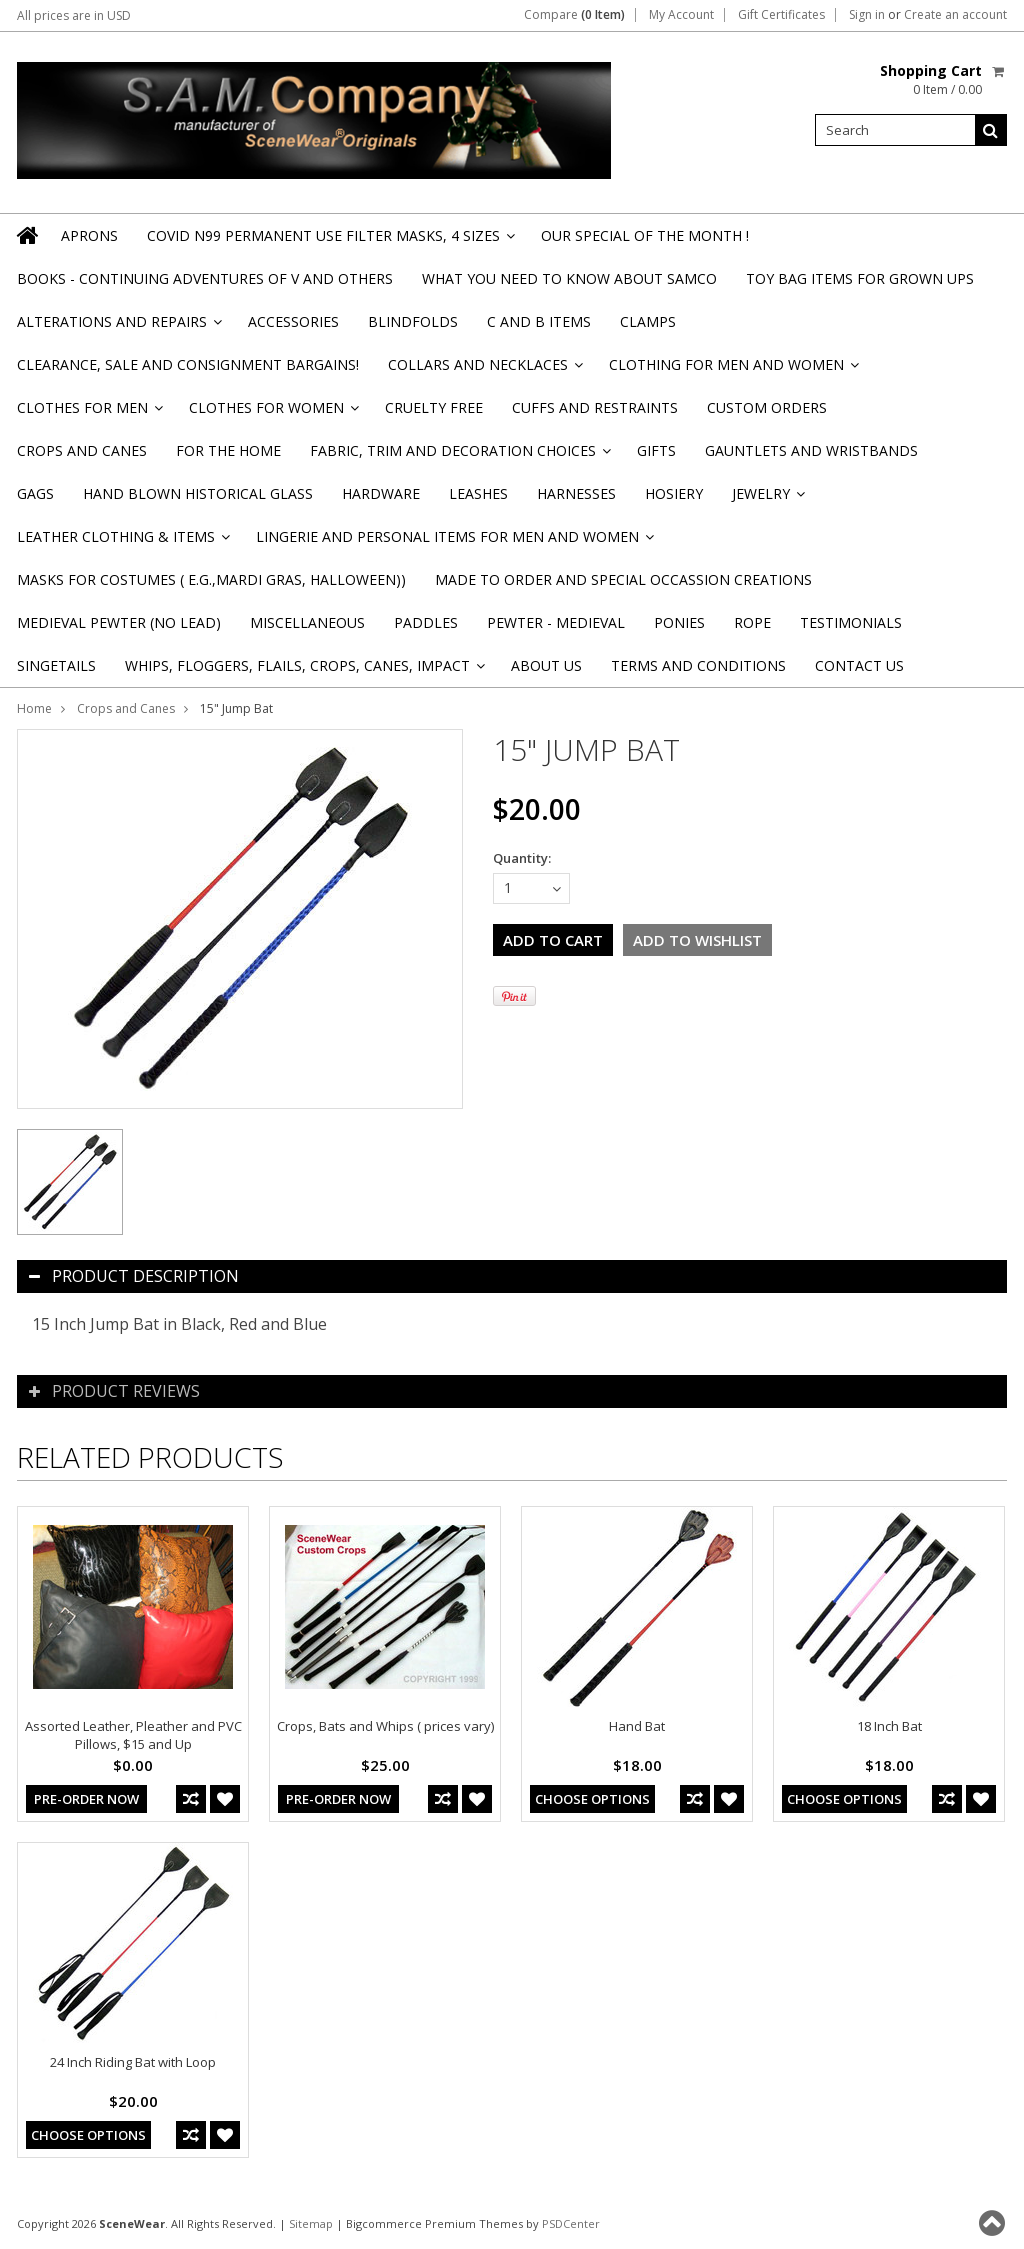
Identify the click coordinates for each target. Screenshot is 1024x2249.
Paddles (426, 622)
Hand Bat (637, 1726)
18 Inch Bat (889, 1726)
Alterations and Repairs (118, 327)
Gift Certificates (781, 15)
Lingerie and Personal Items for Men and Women (453, 542)
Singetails (56, 665)
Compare (574, 15)
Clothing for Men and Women (732, 370)
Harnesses (576, 493)
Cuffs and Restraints (595, 407)
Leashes (478, 493)
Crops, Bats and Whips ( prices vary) (385, 1726)
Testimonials (851, 622)
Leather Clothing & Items (122, 542)
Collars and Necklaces (484, 370)
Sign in (867, 15)
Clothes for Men (88, 413)
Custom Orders (767, 407)
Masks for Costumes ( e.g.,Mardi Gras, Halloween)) (211, 579)
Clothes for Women (272, 413)
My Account (681, 15)
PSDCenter (571, 2223)
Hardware (381, 493)
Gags (35, 493)
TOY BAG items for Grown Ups (860, 278)
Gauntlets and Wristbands (811, 450)
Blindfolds (413, 321)
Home (34, 708)
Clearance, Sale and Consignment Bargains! (188, 364)
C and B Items (539, 321)
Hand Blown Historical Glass (198, 493)
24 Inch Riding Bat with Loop (133, 2062)
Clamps (648, 321)
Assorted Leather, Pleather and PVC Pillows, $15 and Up (133, 1735)
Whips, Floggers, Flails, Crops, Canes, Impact (303, 671)
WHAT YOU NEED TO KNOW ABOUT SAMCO (569, 278)
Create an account (955, 15)
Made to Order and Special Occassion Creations (623, 579)
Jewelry (767, 499)
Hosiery (674, 493)
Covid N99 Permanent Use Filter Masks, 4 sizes (329, 241)
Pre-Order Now (86, 1799)
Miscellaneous (307, 622)
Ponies (679, 622)
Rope (752, 622)
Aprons (89, 235)
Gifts (656, 450)
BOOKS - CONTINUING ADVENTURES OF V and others (205, 278)
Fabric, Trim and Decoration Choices (459, 456)
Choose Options (592, 1799)
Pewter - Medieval (556, 622)
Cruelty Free (434, 407)
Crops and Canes (82, 450)
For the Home (228, 450)
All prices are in (74, 15)
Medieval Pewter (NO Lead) (119, 622)
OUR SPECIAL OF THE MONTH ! (645, 235)
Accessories (293, 321)
